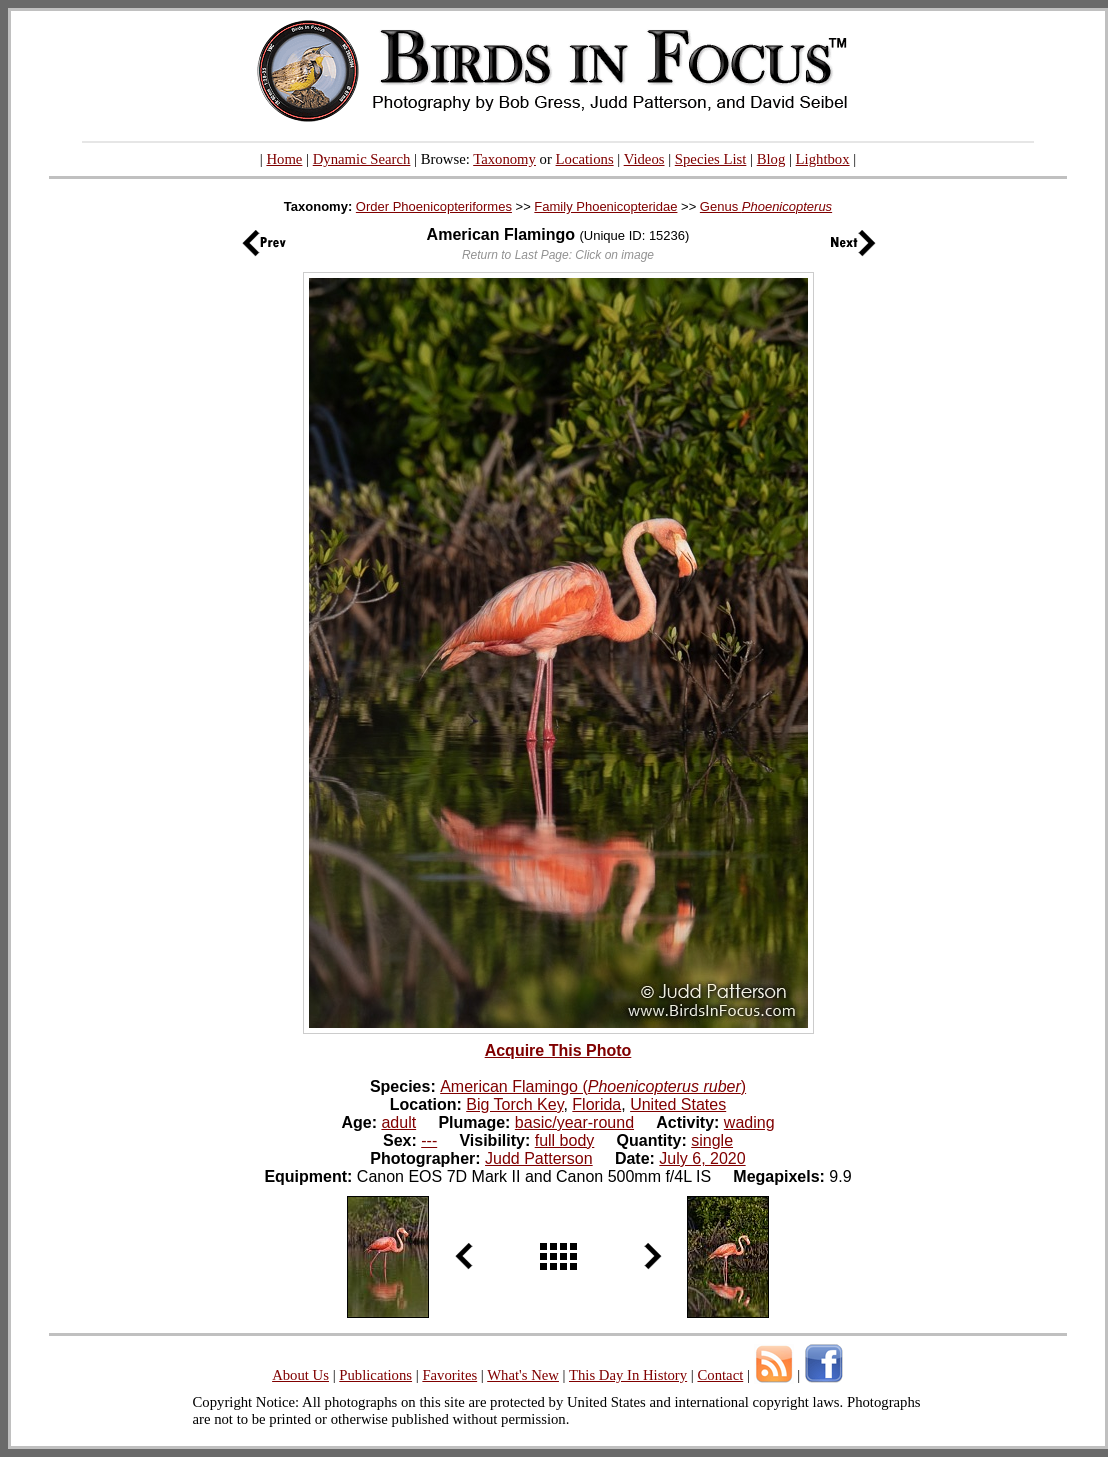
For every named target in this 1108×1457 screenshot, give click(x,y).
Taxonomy (504, 159)
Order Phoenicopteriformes (434, 206)
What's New (523, 1375)
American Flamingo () (593, 1086)
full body (565, 1140)
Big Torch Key (514, 1104)
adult (398, 1122)
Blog (771, 159)
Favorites (449, 1375)
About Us (300, 1375)
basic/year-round (574, 1122)
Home (284, 159)
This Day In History (628, 1375)
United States (678, 1104)
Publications (375, 1375)
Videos (644, 159)
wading (749, 1122)
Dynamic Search (362, 159)
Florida (596, 1104)
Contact (720, 1375)
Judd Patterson (539, 1158)
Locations (585, 159)
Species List (711, 159)
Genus (766, 206)
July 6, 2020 (702, 1158)
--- (429, 1140)
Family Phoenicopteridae (605, 206)
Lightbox (823, 159)
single (712, 1140)
